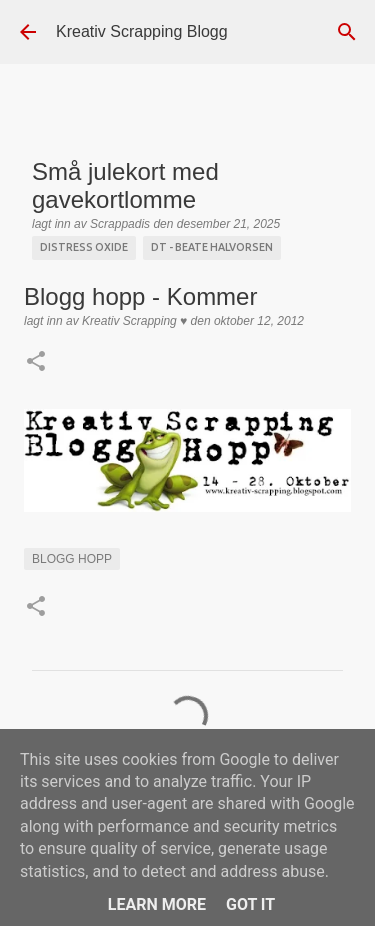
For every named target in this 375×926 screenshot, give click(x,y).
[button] (36, 363)
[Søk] (347, 32)
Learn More (157, 904)
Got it (250, 904)
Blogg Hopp (72, 559)
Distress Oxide (84, 247)
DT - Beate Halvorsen (212, 247)
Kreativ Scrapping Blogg (142, 31)
